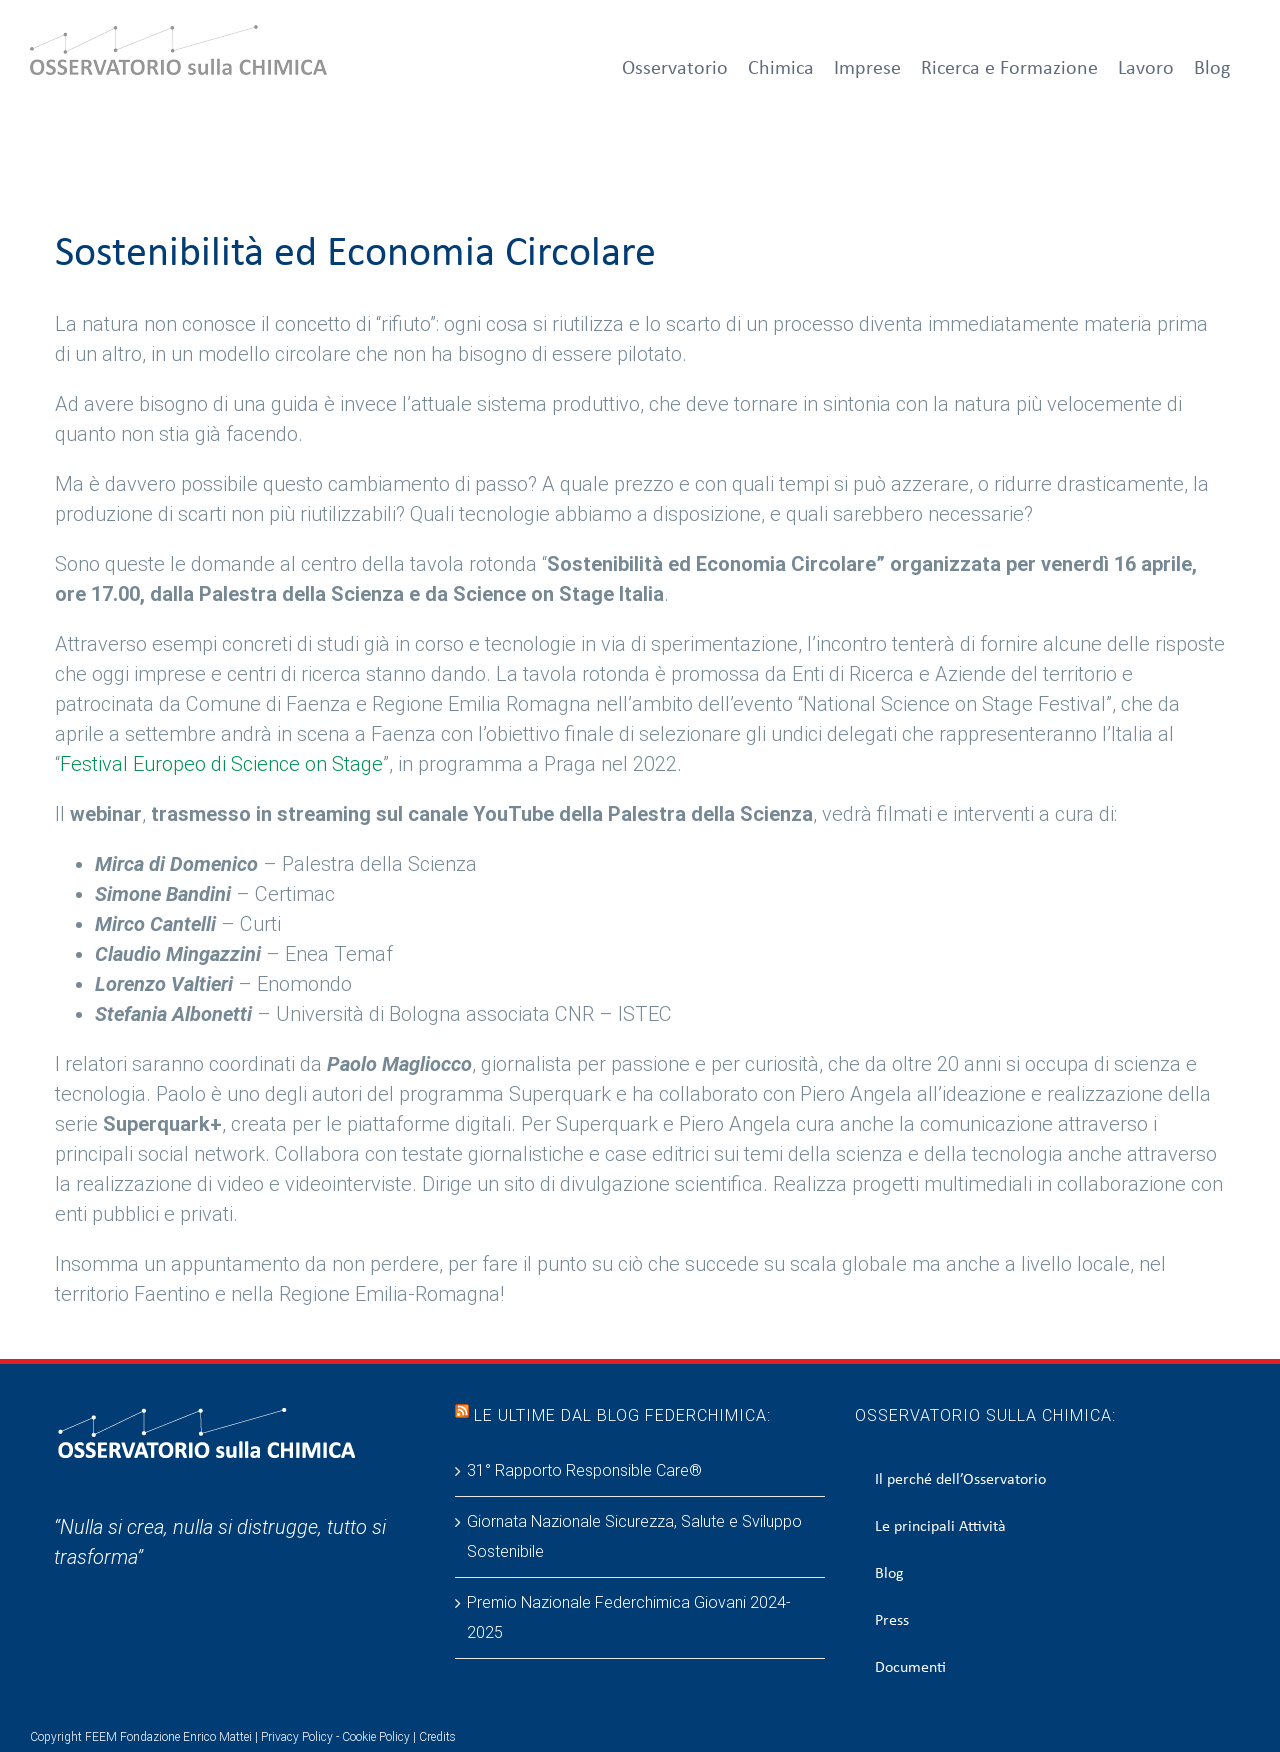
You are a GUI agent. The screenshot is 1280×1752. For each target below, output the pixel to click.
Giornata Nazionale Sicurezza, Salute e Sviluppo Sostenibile (634, 1536)
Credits (437, 1737)
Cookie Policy (376, 1737)
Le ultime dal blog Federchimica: (622, 1415)
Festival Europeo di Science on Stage (221, 764)
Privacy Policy (297, 1737)
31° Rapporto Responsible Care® (584, 1470)
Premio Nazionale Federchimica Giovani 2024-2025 (629, 1617)
